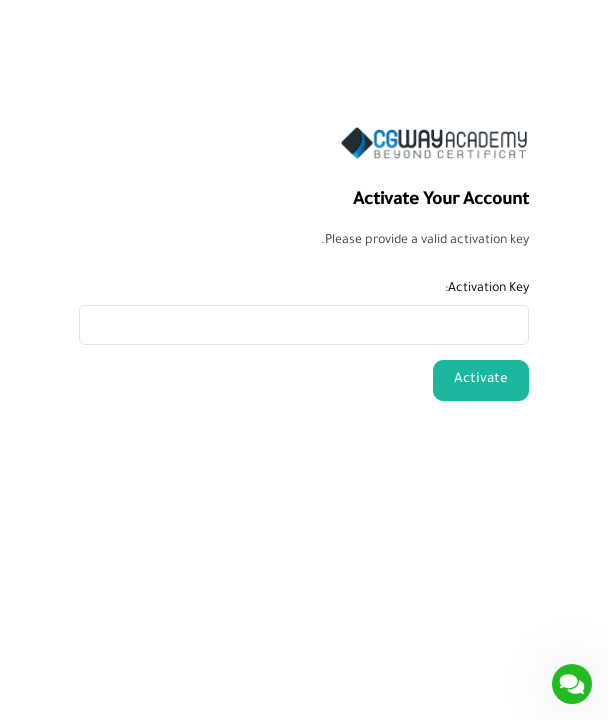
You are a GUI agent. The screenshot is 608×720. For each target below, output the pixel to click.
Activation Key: (487, 289)
